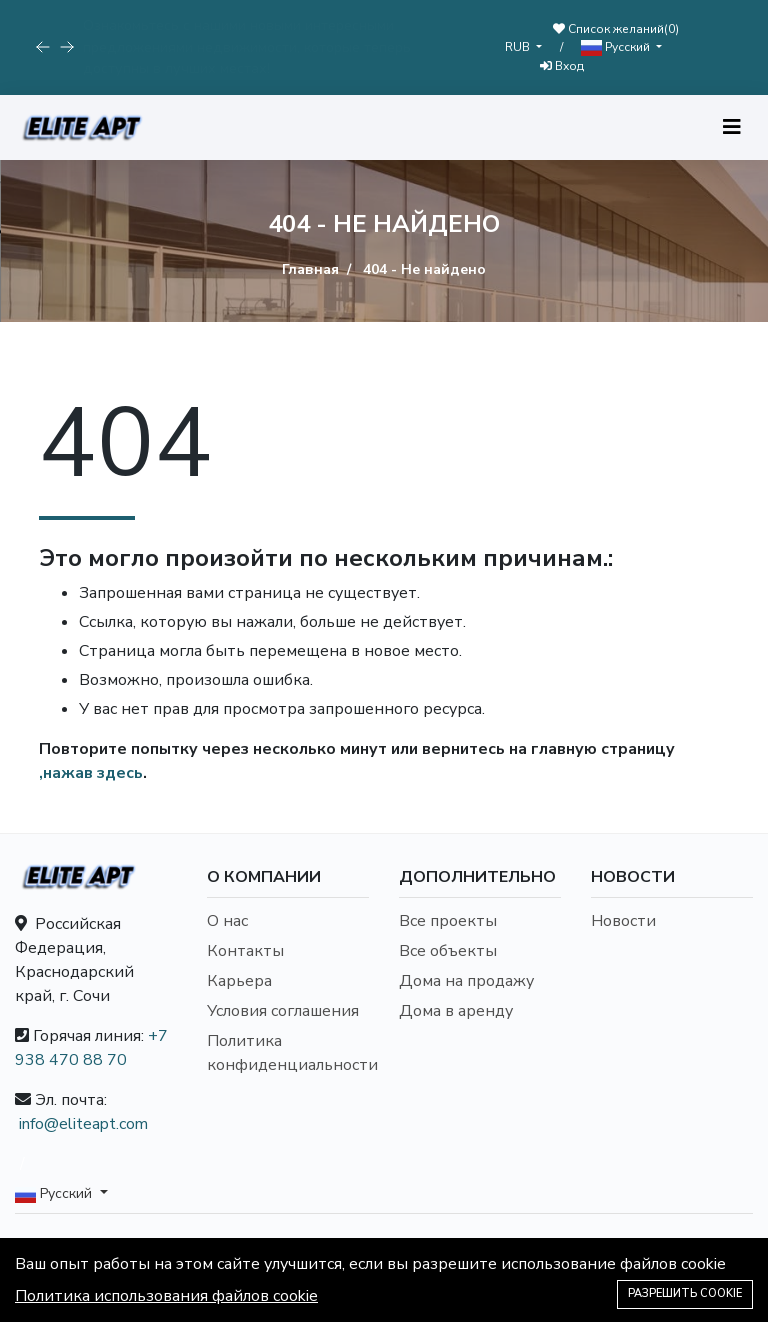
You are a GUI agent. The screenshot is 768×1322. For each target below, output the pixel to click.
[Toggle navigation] (732, 127)
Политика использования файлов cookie (166, 1296)
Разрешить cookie (685, 1293)
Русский (617, 47)
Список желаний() (616, 29)
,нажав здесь (91, 773)
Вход (562, 66)
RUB (519, 47)
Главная (310, 269)
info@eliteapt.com (83, 1124)
